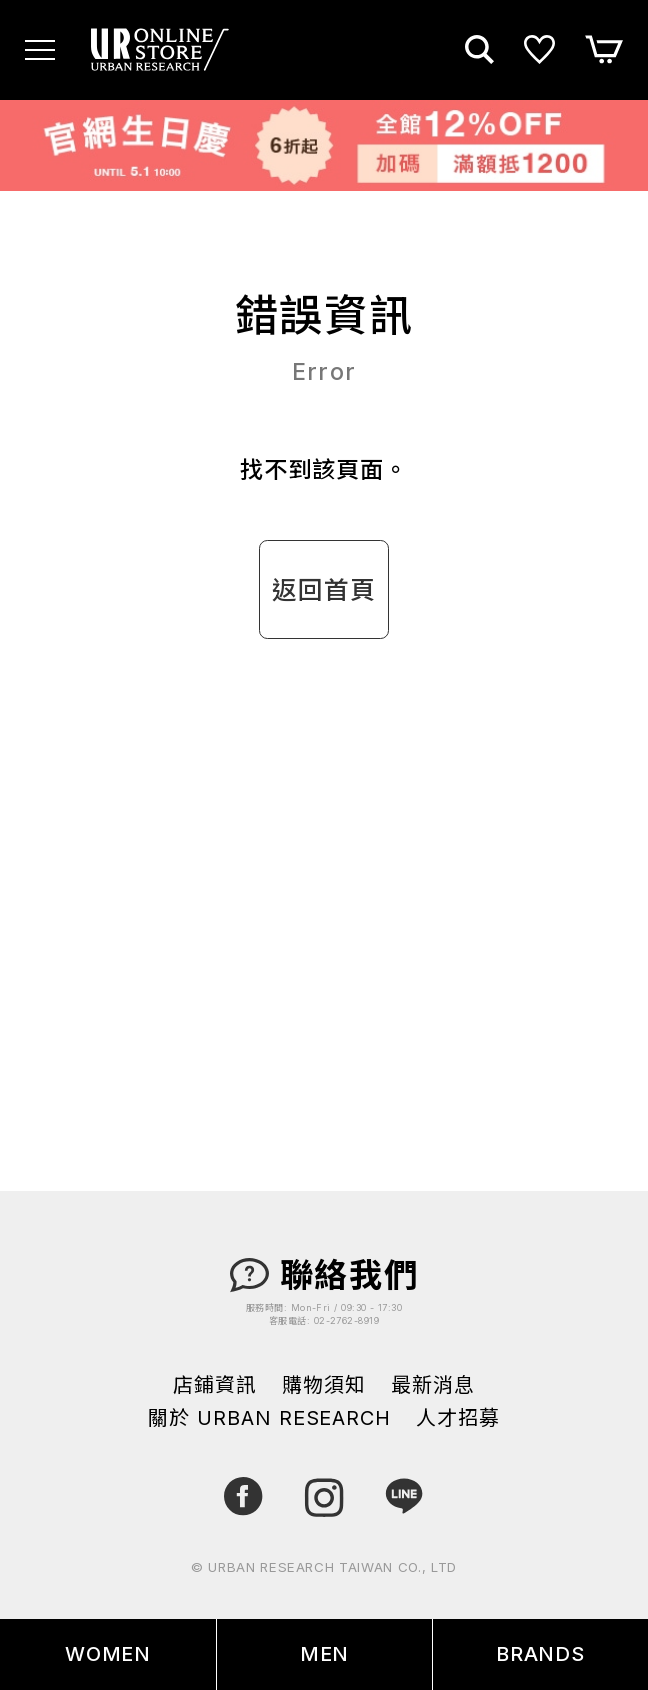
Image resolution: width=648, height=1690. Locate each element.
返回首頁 (324, 590)
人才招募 (458, 1419)
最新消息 (433, 1386)
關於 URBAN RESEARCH (269, 1419)
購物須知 (324, 1386)
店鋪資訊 (215, 1386)
